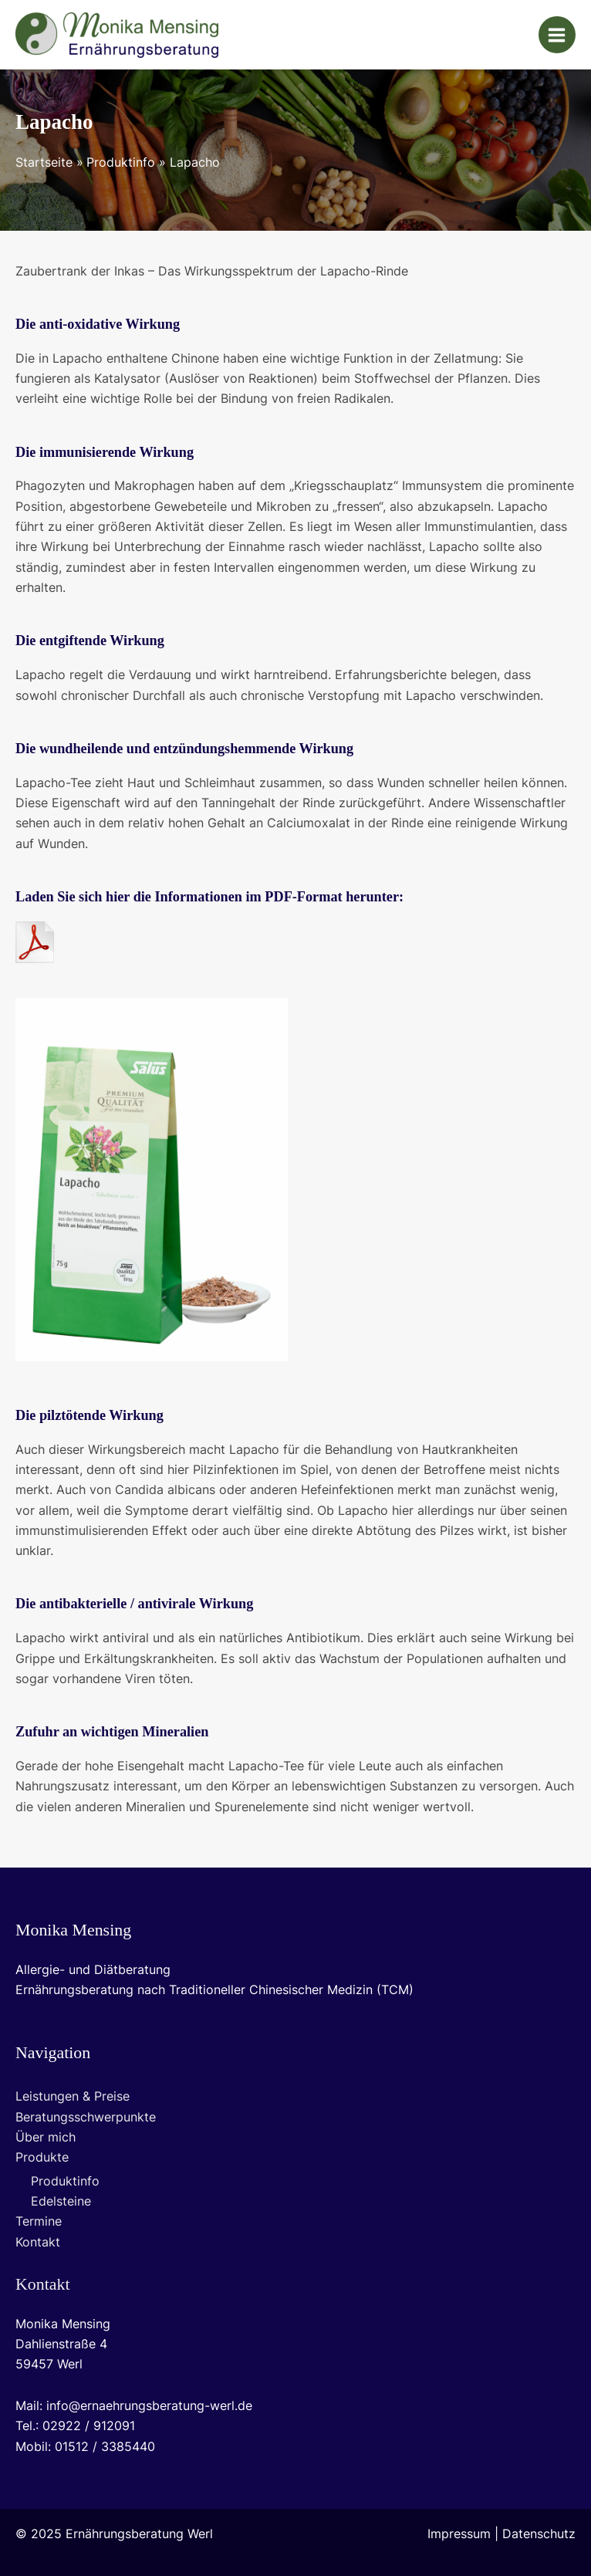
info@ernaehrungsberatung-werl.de (149, 2406)
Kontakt (37, 2242)
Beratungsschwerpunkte (85, 2117)
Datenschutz (539, 2534)
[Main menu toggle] (557, 34)
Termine (38, 2221)
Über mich (45, 2137)
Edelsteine (61, 2201)
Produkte (42, 2157)
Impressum (459, 2534)
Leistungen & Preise (72, 2096)
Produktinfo (65, 2181)
